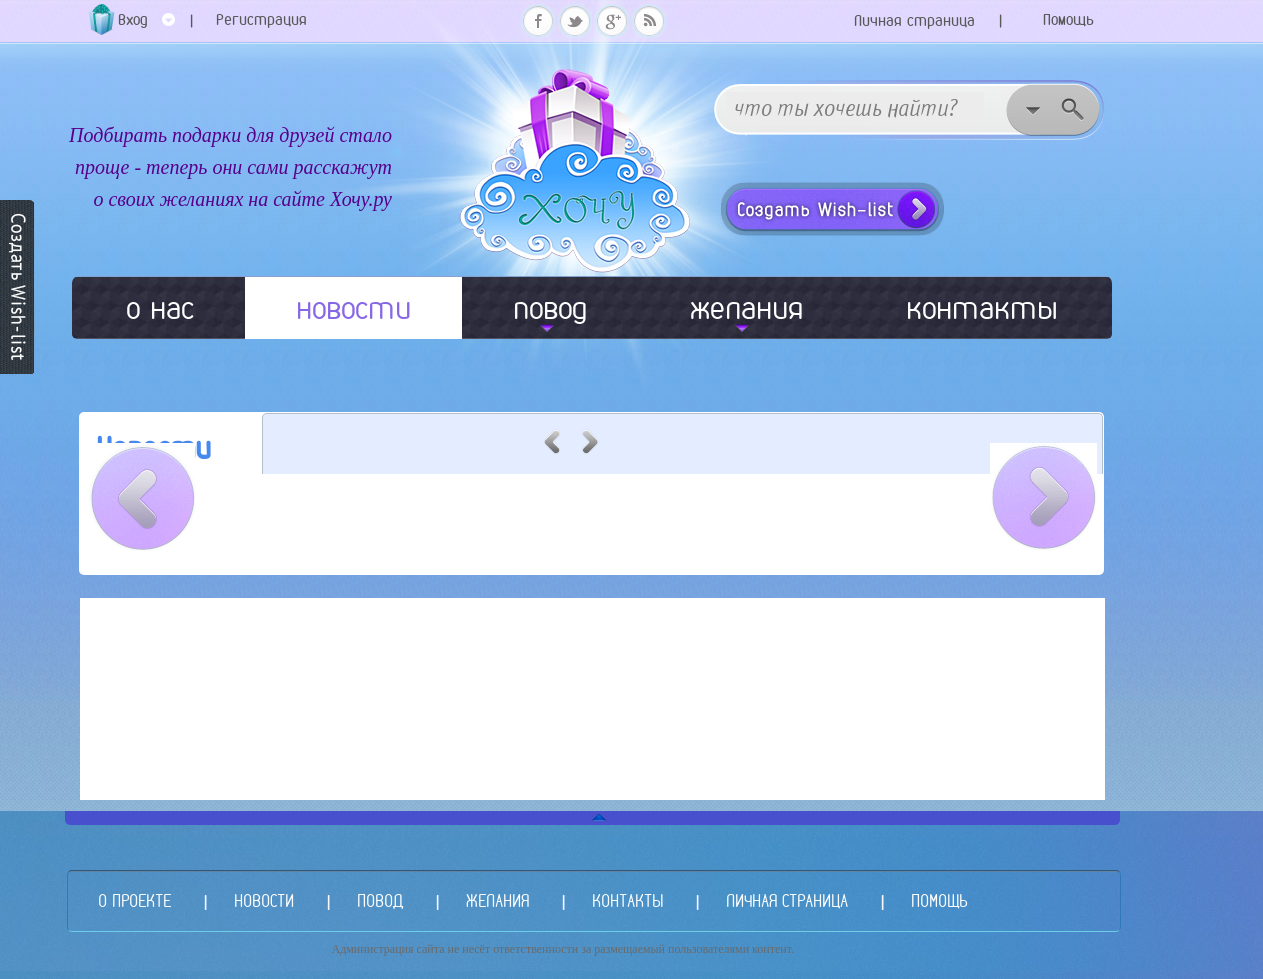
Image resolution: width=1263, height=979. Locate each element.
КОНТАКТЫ (627, 900)
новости (353, 308)
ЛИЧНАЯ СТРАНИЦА (787, 900)
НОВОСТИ (264, 900)
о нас (160, 308)
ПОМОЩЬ (939, 900)
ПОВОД (380, 900)
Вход (146, 26)
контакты (982, 308)
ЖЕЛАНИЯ (497, 900)
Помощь (1068, 19)
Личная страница (914, 20)
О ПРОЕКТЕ (134, 900)
